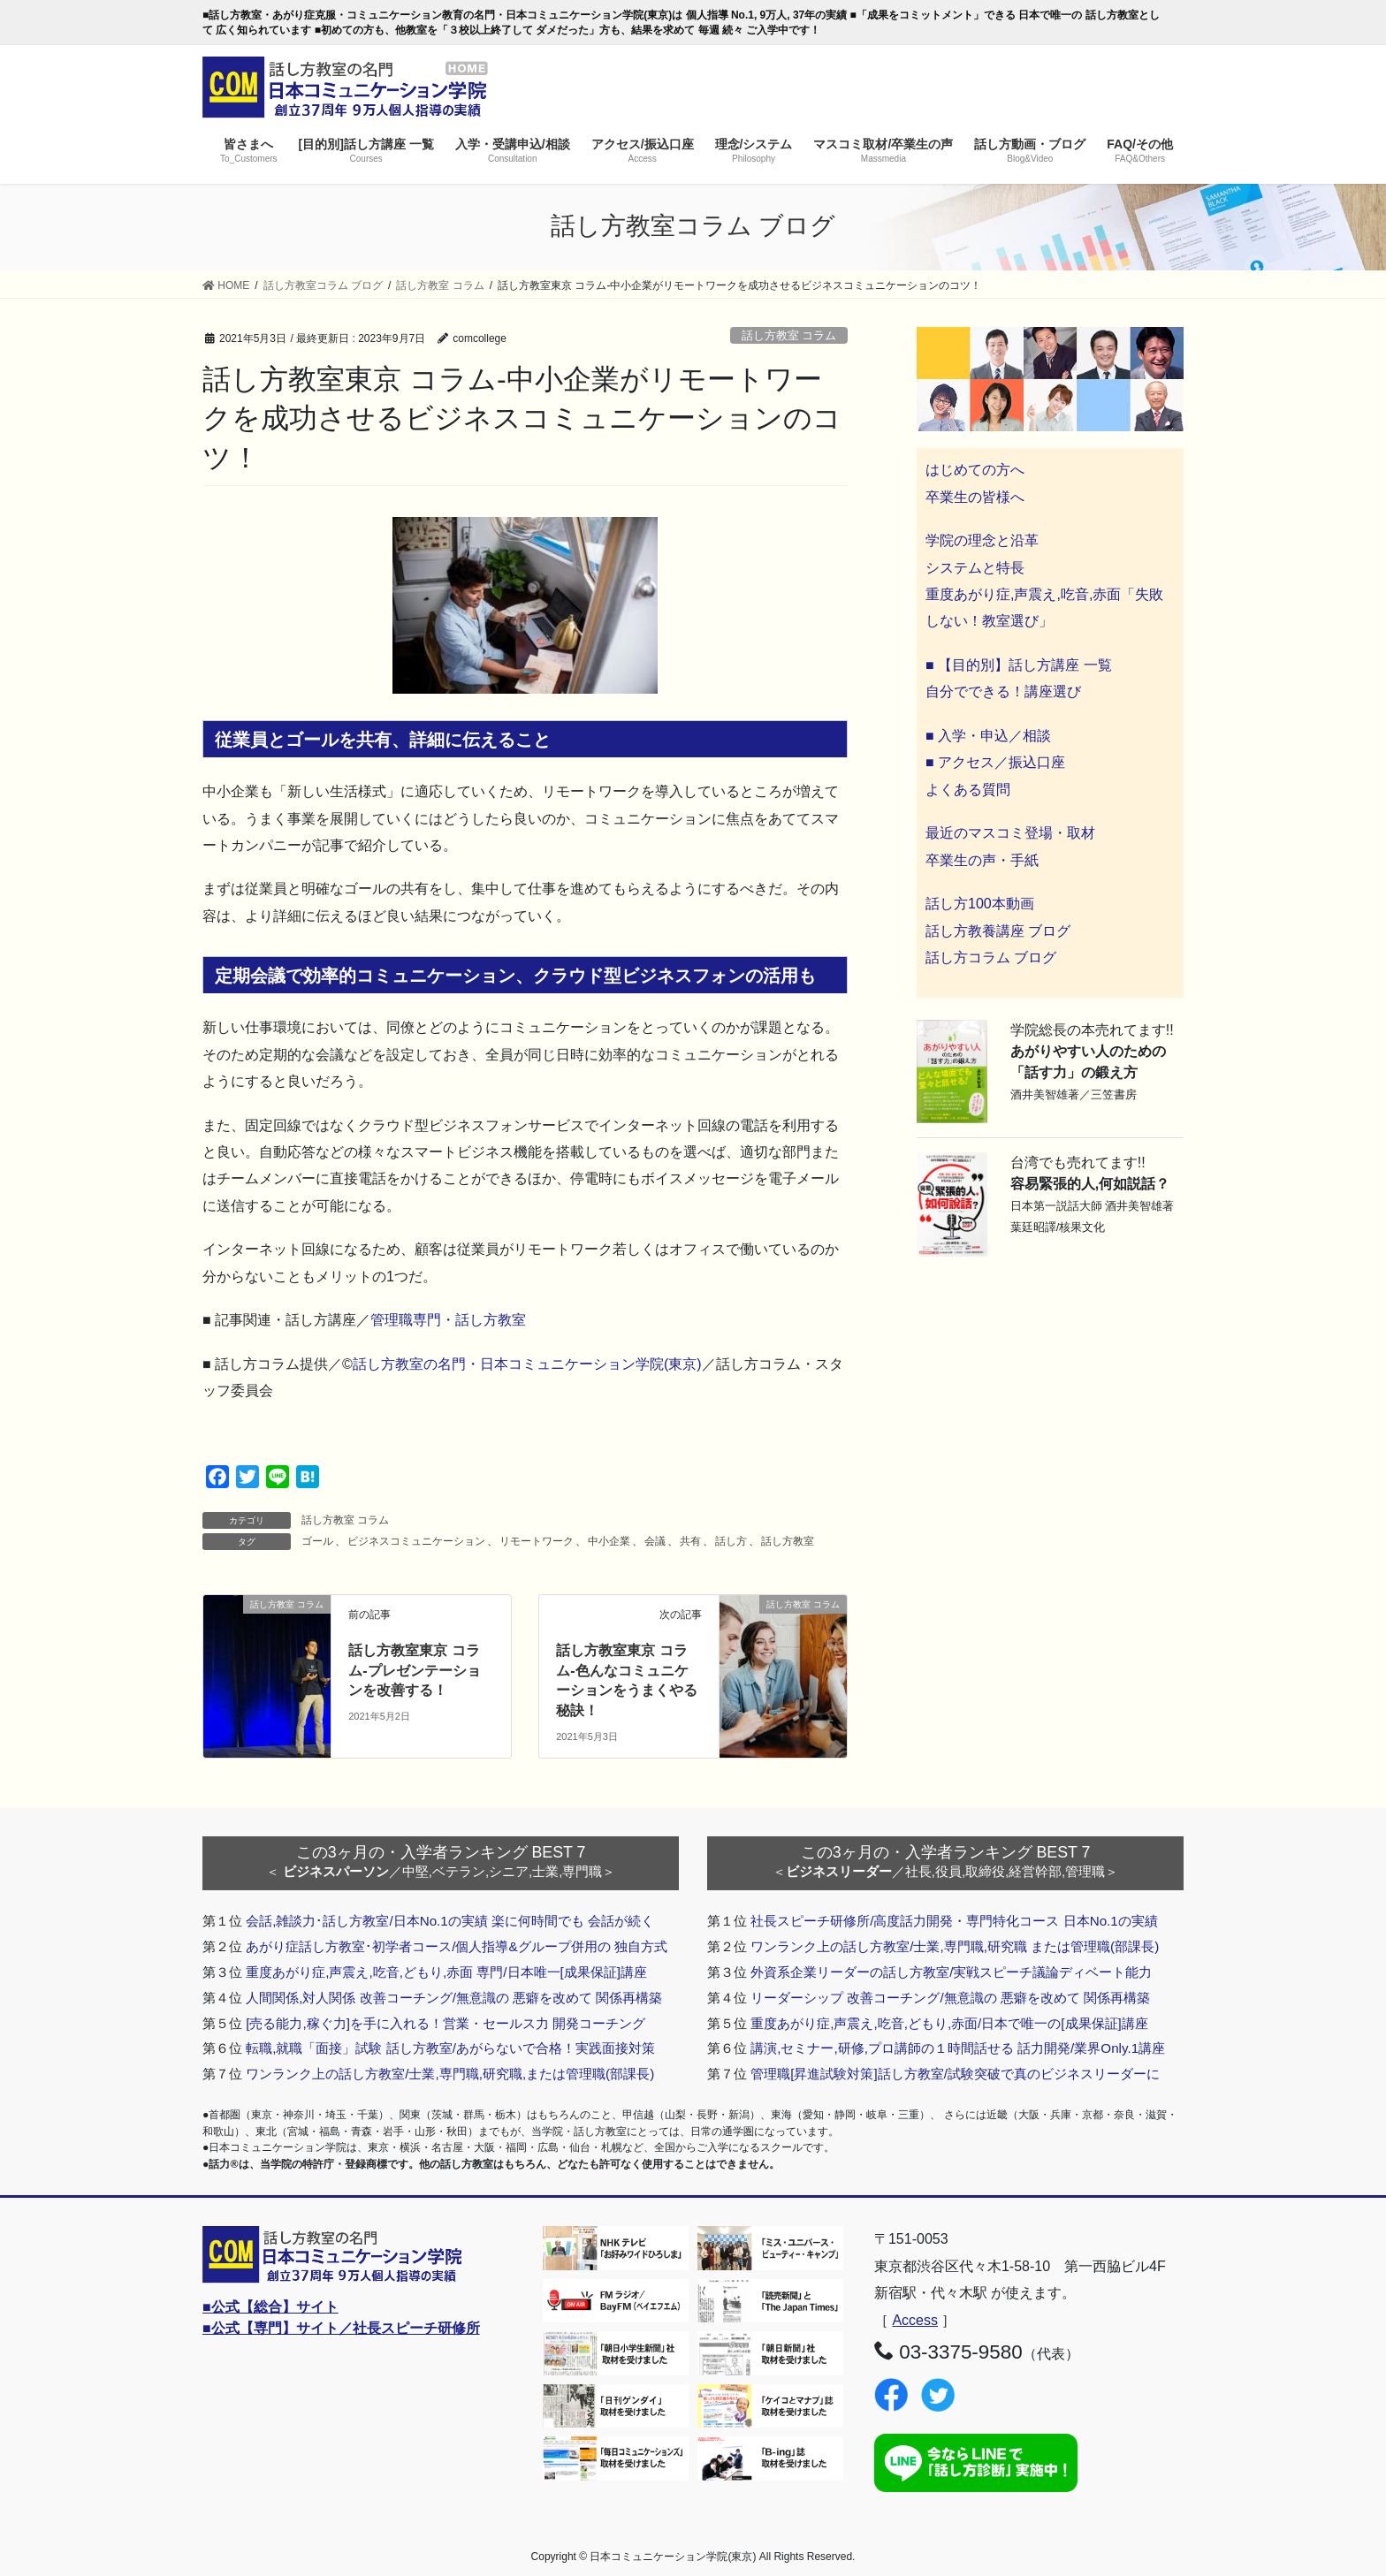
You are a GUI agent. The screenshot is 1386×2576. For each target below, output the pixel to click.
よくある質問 (967, 789)
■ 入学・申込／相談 (988, 735)
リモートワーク (536, 1541)
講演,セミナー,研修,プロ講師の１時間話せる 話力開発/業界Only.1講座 (957, 2047)
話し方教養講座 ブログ (997, 930)
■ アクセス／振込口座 (995, 762)
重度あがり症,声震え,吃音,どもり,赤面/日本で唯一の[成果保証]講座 (949, 2023)
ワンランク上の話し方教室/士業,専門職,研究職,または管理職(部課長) (450, 2073)
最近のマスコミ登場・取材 (1010, 832)
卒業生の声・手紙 (982, 860)
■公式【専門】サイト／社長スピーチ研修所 (341, 2328)
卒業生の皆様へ (974, 497)
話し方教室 (787, 1541)
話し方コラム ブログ (990, 957)
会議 (655, 1541)
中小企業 (609, 1541)
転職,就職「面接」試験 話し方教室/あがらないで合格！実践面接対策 (450, 2047)
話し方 (731, 1541)
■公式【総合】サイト (270, 2306)
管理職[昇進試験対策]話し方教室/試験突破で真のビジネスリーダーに (955, 2073)
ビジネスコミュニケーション (416, 1541)
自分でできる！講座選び (1003, 691)
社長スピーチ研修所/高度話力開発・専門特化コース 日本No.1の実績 (954, 1920)
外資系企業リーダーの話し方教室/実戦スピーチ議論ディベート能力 (951, 1971)
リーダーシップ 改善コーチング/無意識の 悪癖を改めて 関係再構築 (950, 1997)
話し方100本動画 (979, 903)
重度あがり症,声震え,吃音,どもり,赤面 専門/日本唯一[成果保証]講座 (446, 1971)
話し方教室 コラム (789, 335)
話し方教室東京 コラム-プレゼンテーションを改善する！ (414, 1670)
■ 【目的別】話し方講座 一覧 (1018, 664)
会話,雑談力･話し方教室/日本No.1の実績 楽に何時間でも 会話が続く (450, 1920)
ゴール (317, 1541)
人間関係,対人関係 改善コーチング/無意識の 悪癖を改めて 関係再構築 (454, 1997)
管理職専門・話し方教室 (448, 1319)
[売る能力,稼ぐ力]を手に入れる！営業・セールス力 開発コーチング (445, 2023)
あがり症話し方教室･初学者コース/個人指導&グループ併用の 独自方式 (456, 1946)
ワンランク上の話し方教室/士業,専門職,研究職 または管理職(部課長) (954, 1946)
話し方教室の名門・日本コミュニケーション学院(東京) (527, 1364)
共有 (690, 1541)
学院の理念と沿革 (982, 540)
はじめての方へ (974, 469)
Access (915, 2320)
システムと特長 (974, 567)
